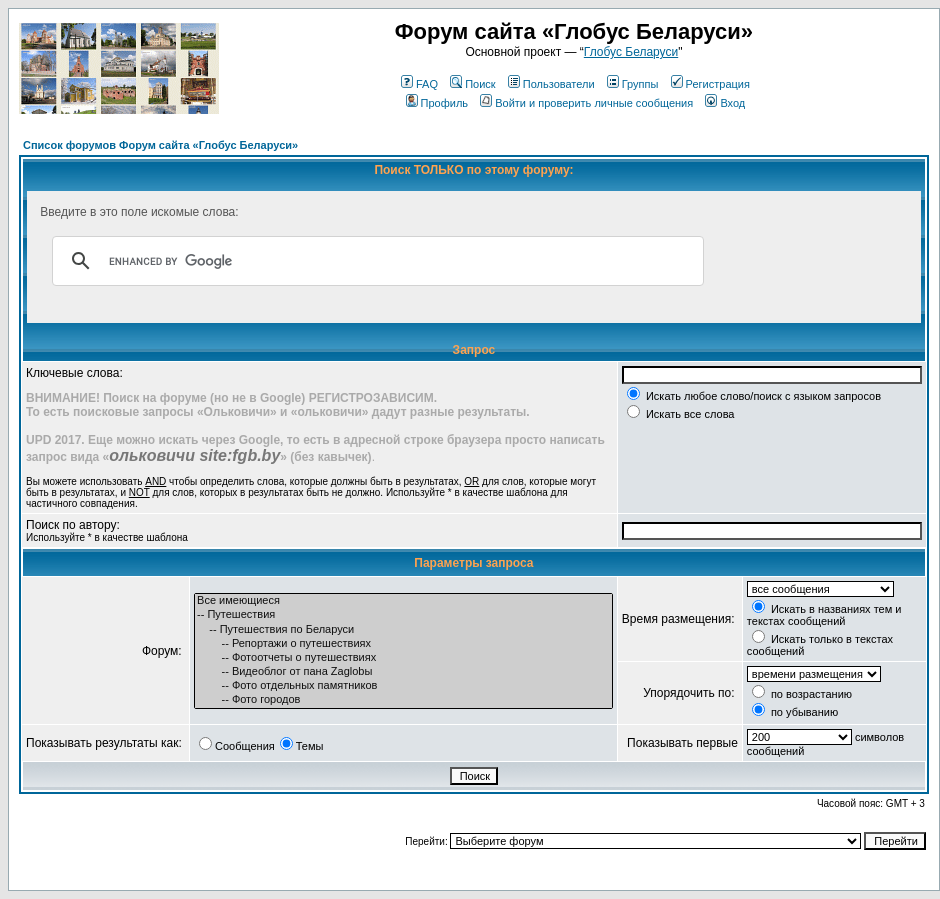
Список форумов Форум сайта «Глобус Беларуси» (160, 145)
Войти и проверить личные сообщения (586, 103)
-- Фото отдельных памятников (403, 686)
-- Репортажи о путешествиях (403, 644)
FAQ (419, 84)
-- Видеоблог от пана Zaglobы (403, 672)
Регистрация (710, 84)
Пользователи (551, 84)
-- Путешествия (403, 615)
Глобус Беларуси (631, 52)
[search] (375, 261)
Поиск (472, 84)
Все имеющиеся (403, 601)
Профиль (437, 103)
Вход (725, 103)
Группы (633, 84)
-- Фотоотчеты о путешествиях (403, 658)
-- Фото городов (403, 700)
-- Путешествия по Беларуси (403, 630)
